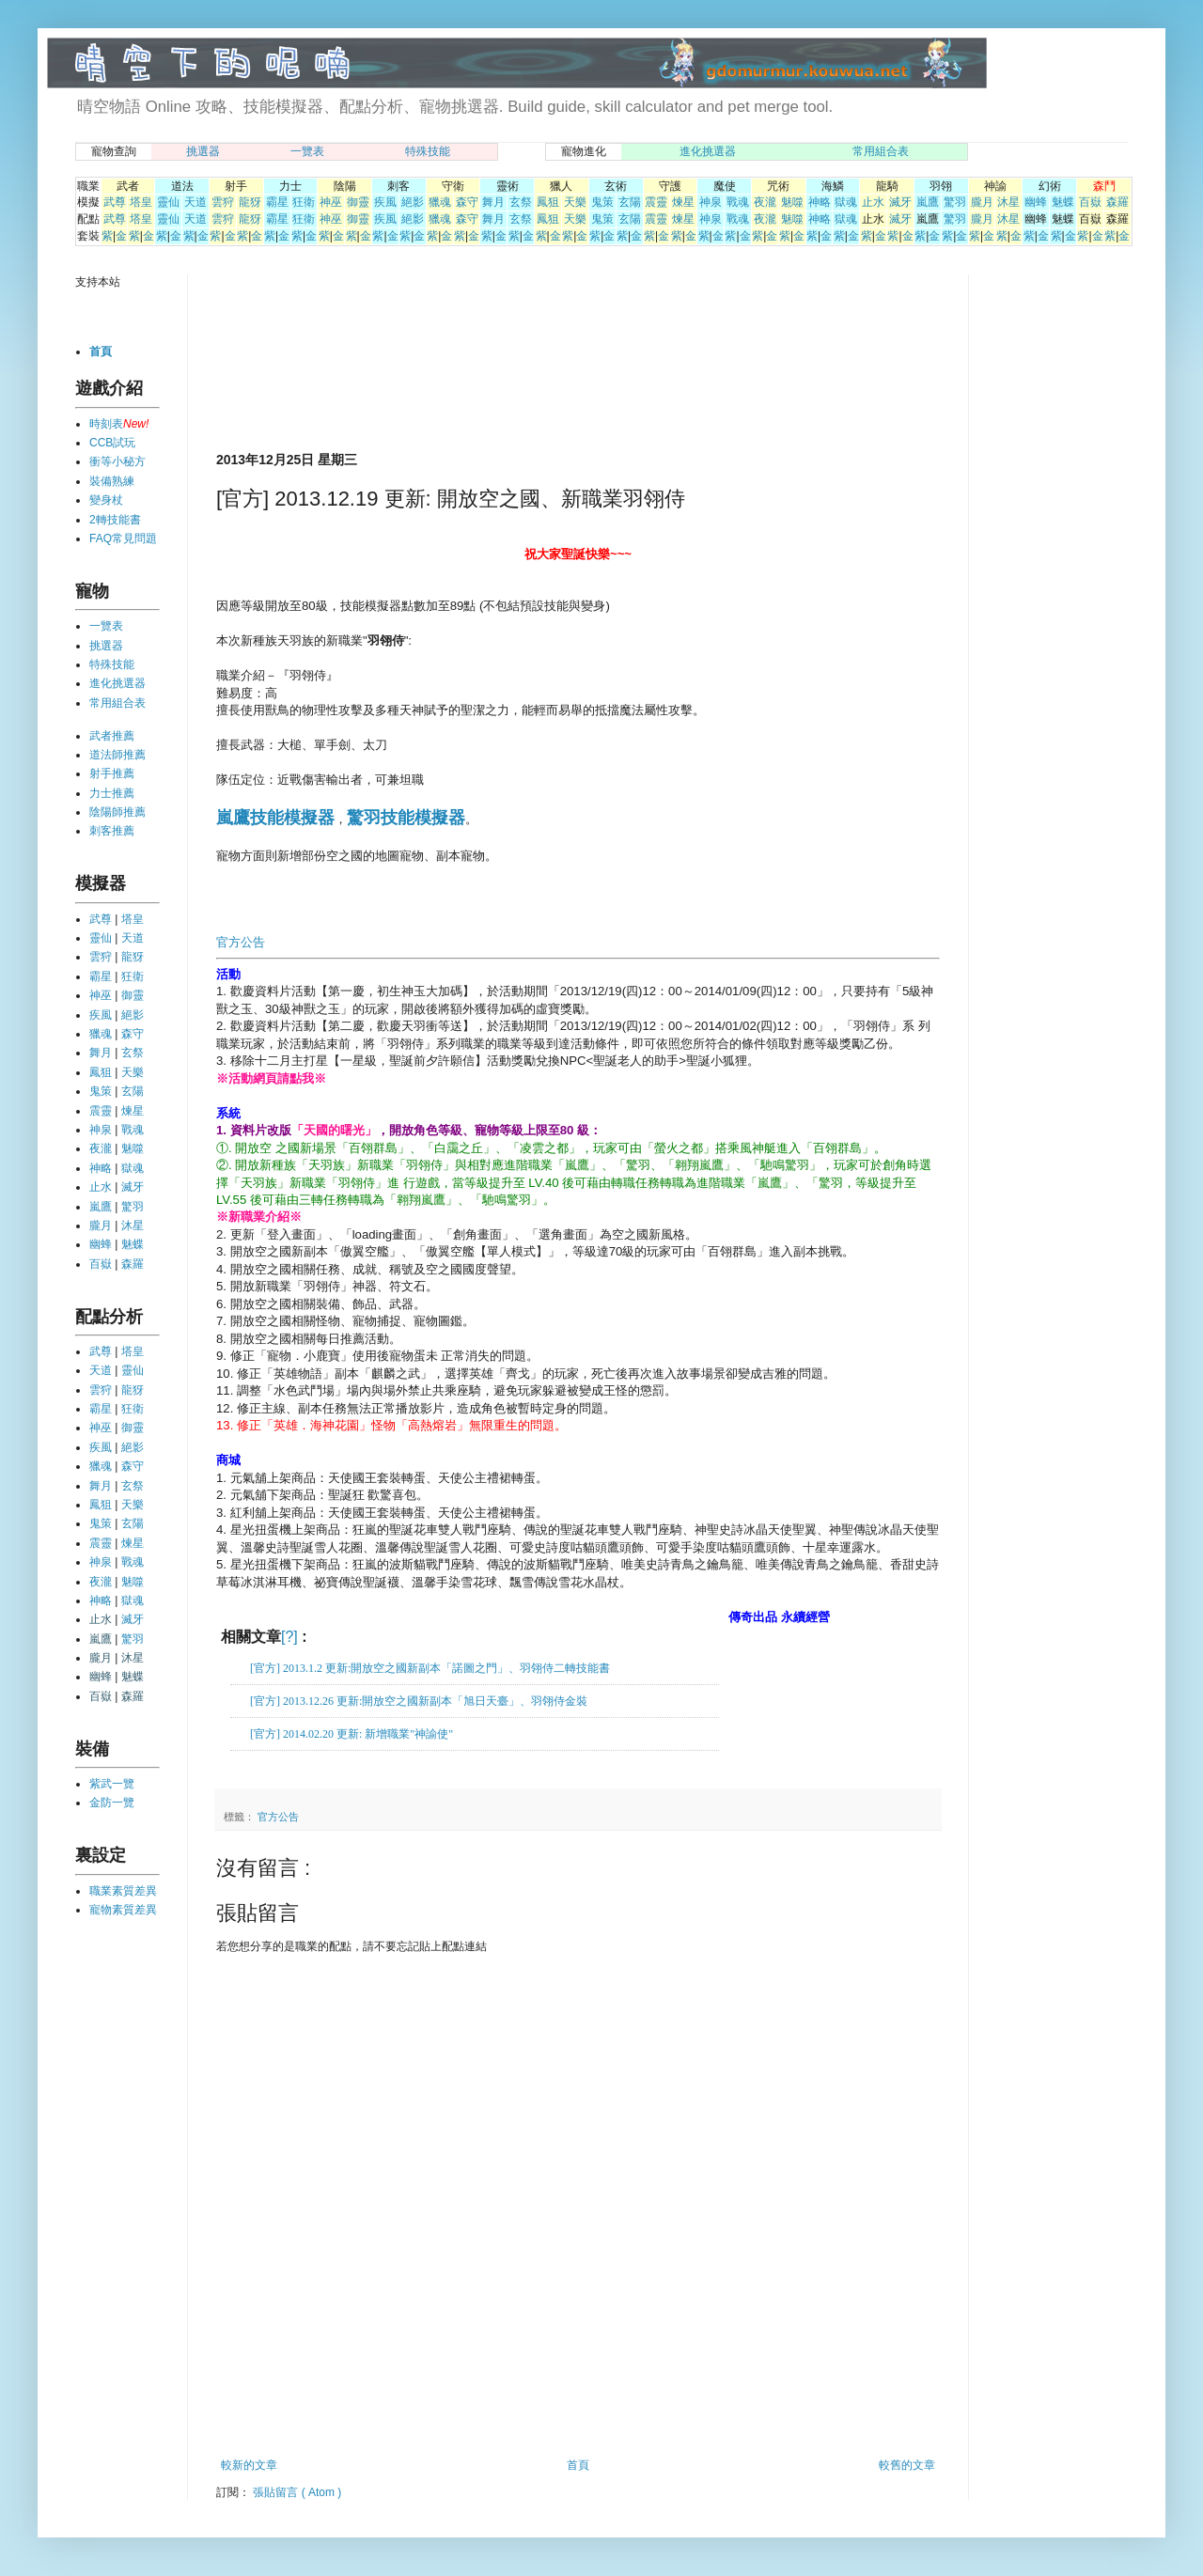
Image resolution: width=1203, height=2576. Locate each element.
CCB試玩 (112, 442)
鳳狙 (548, 202)
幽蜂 (1035, 202)
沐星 (1008, 202)
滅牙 (900, 202)
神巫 (331, 202)
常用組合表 (880, 151)
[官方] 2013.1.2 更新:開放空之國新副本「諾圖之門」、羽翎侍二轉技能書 (430, 1668)
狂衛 (303, 202)
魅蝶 (1063, 202)
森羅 (1117, 202)
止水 (873, 202)
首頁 (578, 2465)
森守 (467, 202)
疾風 (385, 202)
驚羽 (955, 202)
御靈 (358, 202)
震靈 (656, 202)
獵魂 (440, 202)
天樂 (575, 202)
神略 (819, 202)
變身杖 (106, 500)
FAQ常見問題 (123, 538)
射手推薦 (111, 773)
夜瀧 (765, 202)
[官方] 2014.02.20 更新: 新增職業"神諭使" (351, 1734)
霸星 (277, 202)
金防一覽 (111, 1802)
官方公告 (240, 942)
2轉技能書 (115, 519)
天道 (195, 202)
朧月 (982, 202)
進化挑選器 (708, 151)
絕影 (412, 202)
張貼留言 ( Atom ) (297, 2492)
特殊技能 (427, 151)
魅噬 (792, 202)
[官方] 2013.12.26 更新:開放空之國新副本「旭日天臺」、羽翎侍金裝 (418, 1701)
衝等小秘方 (117, 461)
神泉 (710, 202)
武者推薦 (111, 735)
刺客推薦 (111, 830)
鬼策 (602, 202)
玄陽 (629, 202)
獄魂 (846, 202)
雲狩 (222, 202)
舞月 (493, 202)
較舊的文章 (907, 2465)
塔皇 (141, 202)
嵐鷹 (927, 202)
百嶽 (1090, 202)
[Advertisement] (284, 361)
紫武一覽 (111, 1783)
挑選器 (203, 151)
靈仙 (168, 202)
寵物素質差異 (123, 1909)
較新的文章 (249, 2465)
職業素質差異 (123, 1890)
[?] (289, 1637)
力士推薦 (111, 793)
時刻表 (106, 423)
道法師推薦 (117, 754)
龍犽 (250, 202)
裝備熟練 (111, 481)
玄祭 (520, 202)
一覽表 (307, 151)
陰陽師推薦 (117, 812)
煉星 (683, 202)
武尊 (114, 202)
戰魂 (737, 202)
